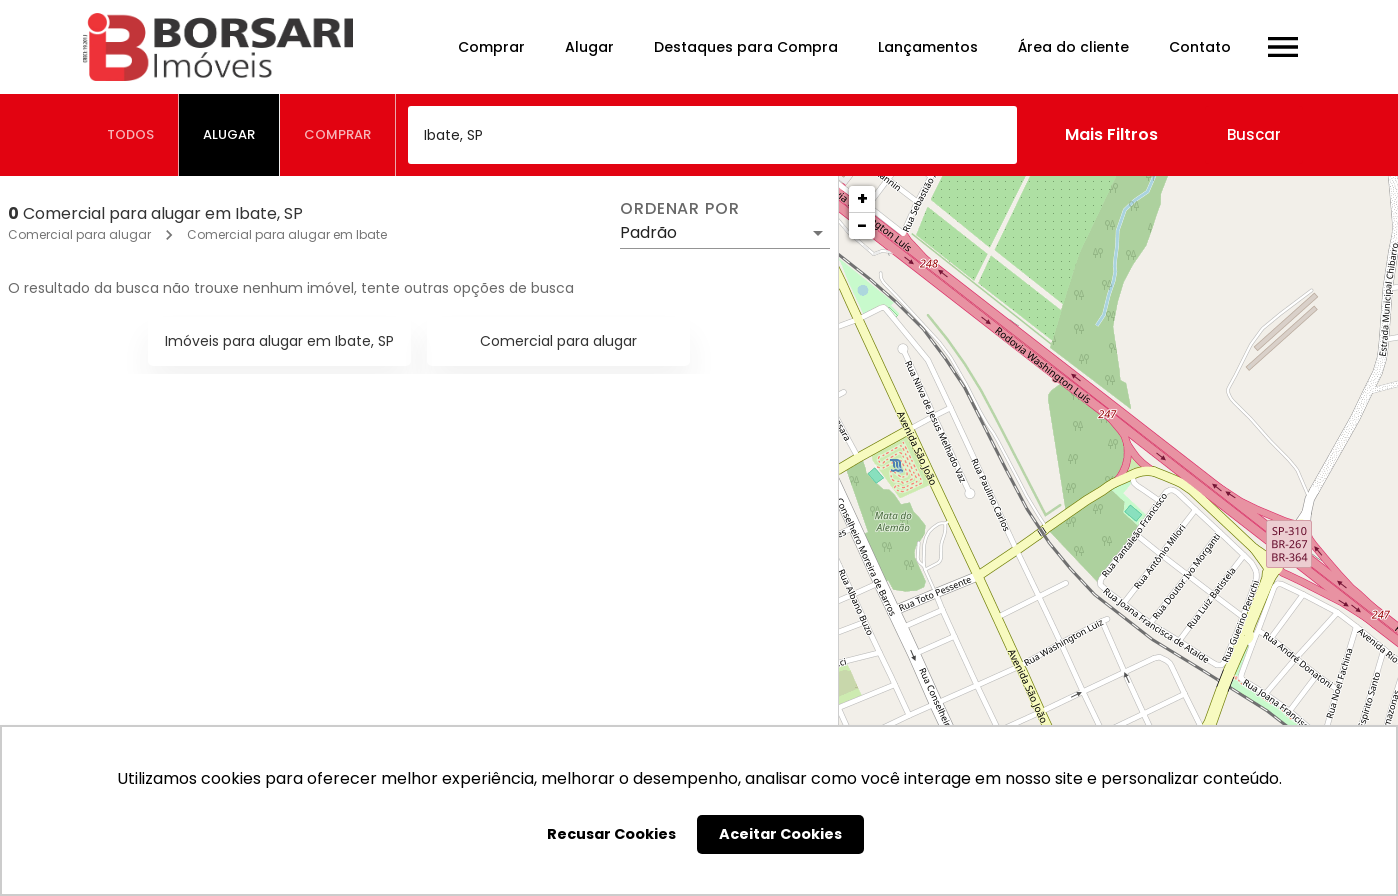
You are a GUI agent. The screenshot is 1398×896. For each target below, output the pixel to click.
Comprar (491, 47)
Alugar (589, 47)
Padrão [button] (648, 232)
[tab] (131, 135)
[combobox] (712, 135)
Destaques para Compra (746, 47)
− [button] (862, 225)
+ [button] (862, 198)
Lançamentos (928, 47)
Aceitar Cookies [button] (780, 834)
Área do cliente (1073, 47)
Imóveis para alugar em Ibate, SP (279, 341)
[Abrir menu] (1283, 47)
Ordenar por (680, 209)
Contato (1200, 47)
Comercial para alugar (79, 234)
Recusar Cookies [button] (611, 834)
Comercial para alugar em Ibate (287, 234)
